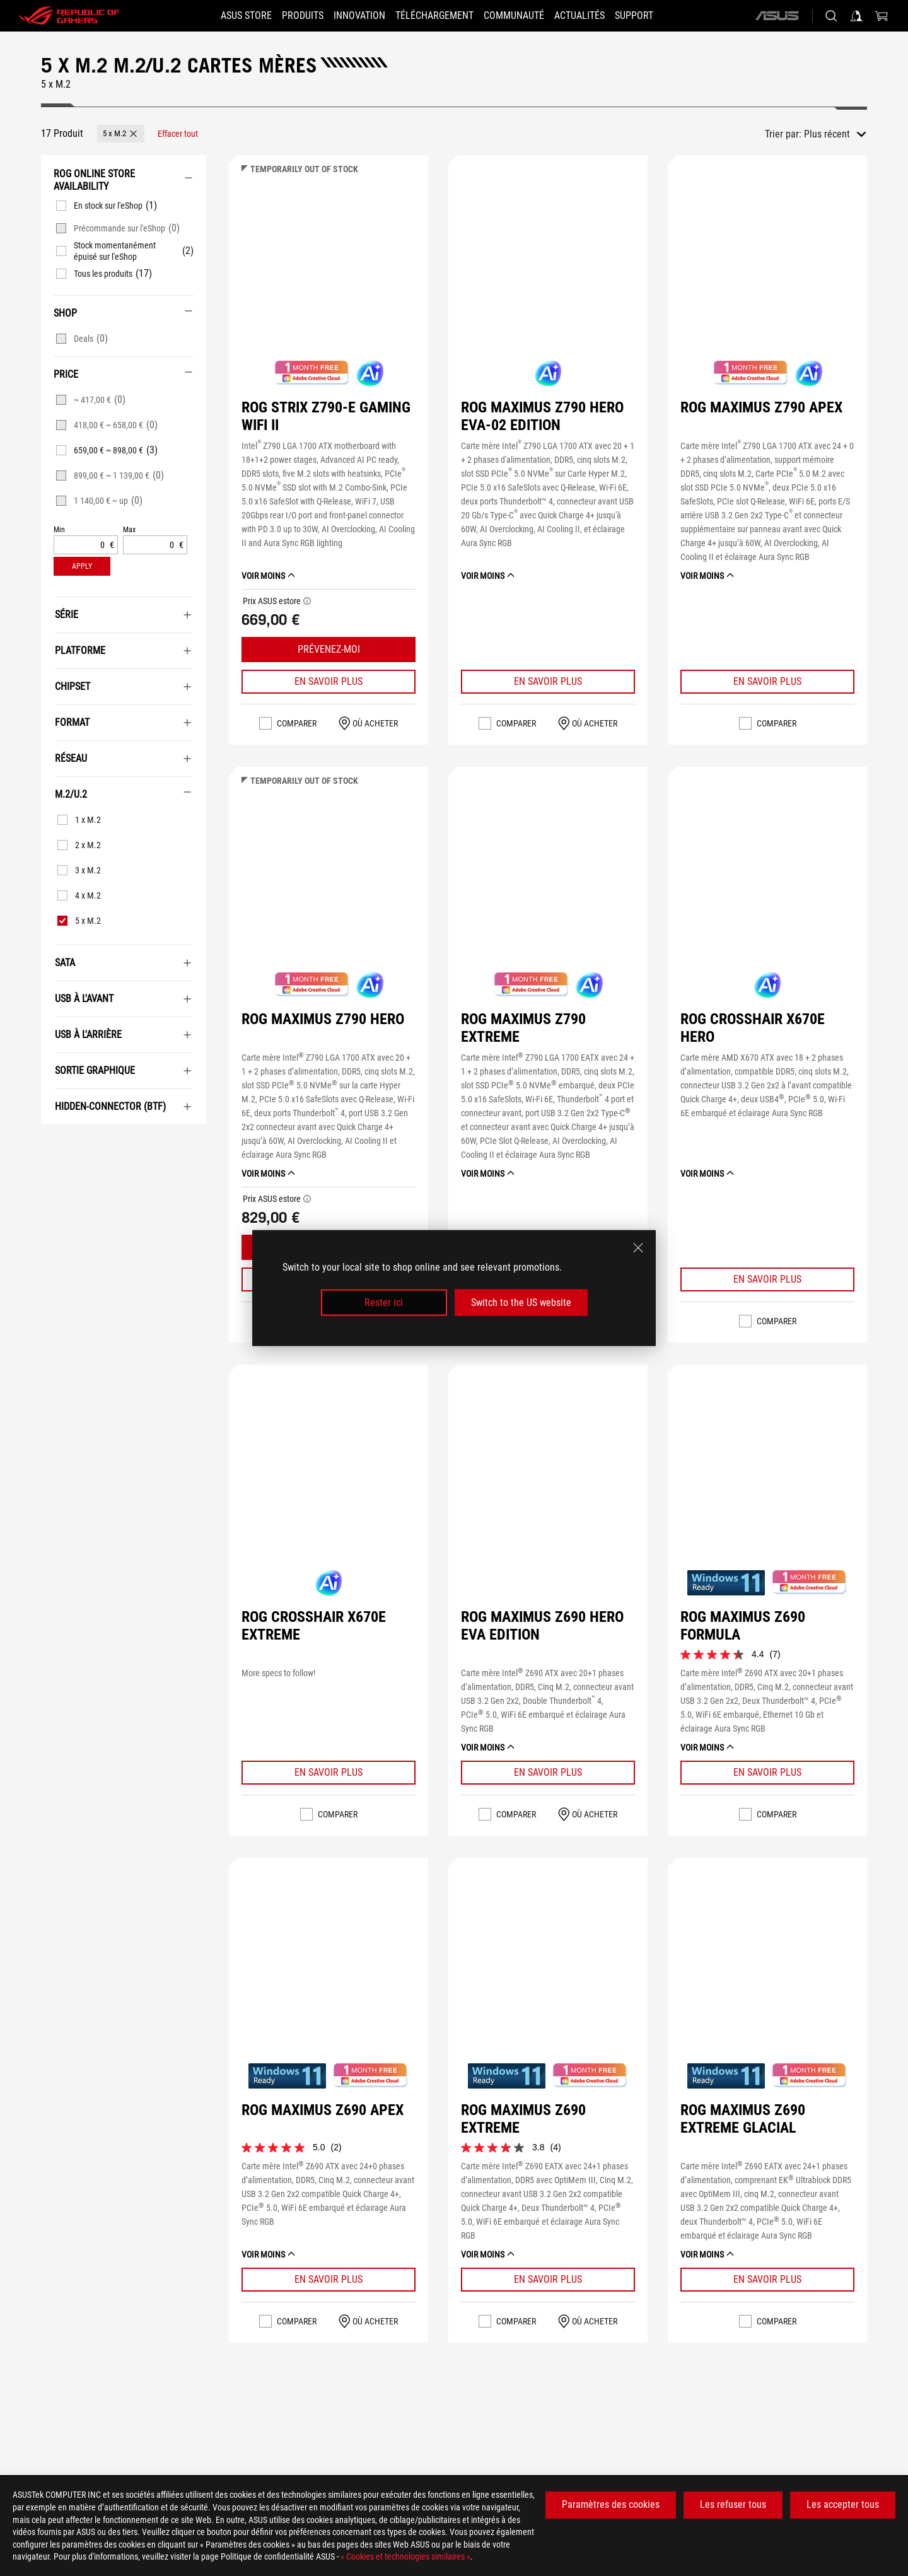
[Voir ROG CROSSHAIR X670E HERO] (767, 883)
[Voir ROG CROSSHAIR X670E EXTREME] (328, 1481)
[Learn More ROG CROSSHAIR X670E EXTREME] (329, 1772)
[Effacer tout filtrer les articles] (178, 134)
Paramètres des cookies (611, 2504)
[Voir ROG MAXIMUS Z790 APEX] (767, 271)
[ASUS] (777, 16)
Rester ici (383, 1302)
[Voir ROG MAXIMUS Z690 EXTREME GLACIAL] (767, 1974)
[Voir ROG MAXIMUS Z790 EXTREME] (548, 883)
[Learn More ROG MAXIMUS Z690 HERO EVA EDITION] (548, 1772)
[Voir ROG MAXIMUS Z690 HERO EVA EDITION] (548, 1481)
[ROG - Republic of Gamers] (69, 15)
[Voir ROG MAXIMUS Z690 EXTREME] (548, 1974)
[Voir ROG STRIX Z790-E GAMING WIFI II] (328, 271)
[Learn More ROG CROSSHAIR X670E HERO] (767, 1279)
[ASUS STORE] (223, 16)
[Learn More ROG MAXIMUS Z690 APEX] (329, 2279)
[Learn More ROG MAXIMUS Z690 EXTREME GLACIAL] (767, 2279)
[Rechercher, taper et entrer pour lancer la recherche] (831, 16)
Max (129, 530)
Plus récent (827, 134)
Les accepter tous (842, 2504)
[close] (638, 1247)
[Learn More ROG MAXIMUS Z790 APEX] (767, 681)
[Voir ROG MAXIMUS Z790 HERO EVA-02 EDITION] (548, 271)
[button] (287, 16)
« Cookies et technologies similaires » (405, 2556)
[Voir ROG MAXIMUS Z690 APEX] (328, 1974)
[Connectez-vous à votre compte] (856, 16)
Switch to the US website (521, 1302)
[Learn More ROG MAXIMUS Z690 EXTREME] (548, 2279)
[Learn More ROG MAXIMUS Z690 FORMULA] (767, 1772)
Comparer (297, 723)
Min (59, 530)
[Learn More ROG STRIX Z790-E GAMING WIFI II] (329, 681)
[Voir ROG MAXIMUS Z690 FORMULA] (767, 1481)
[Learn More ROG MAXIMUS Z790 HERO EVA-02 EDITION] (548, 681)
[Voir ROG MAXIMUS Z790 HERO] (328, 883)
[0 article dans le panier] (881, 16)
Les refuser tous (733, 2504)
